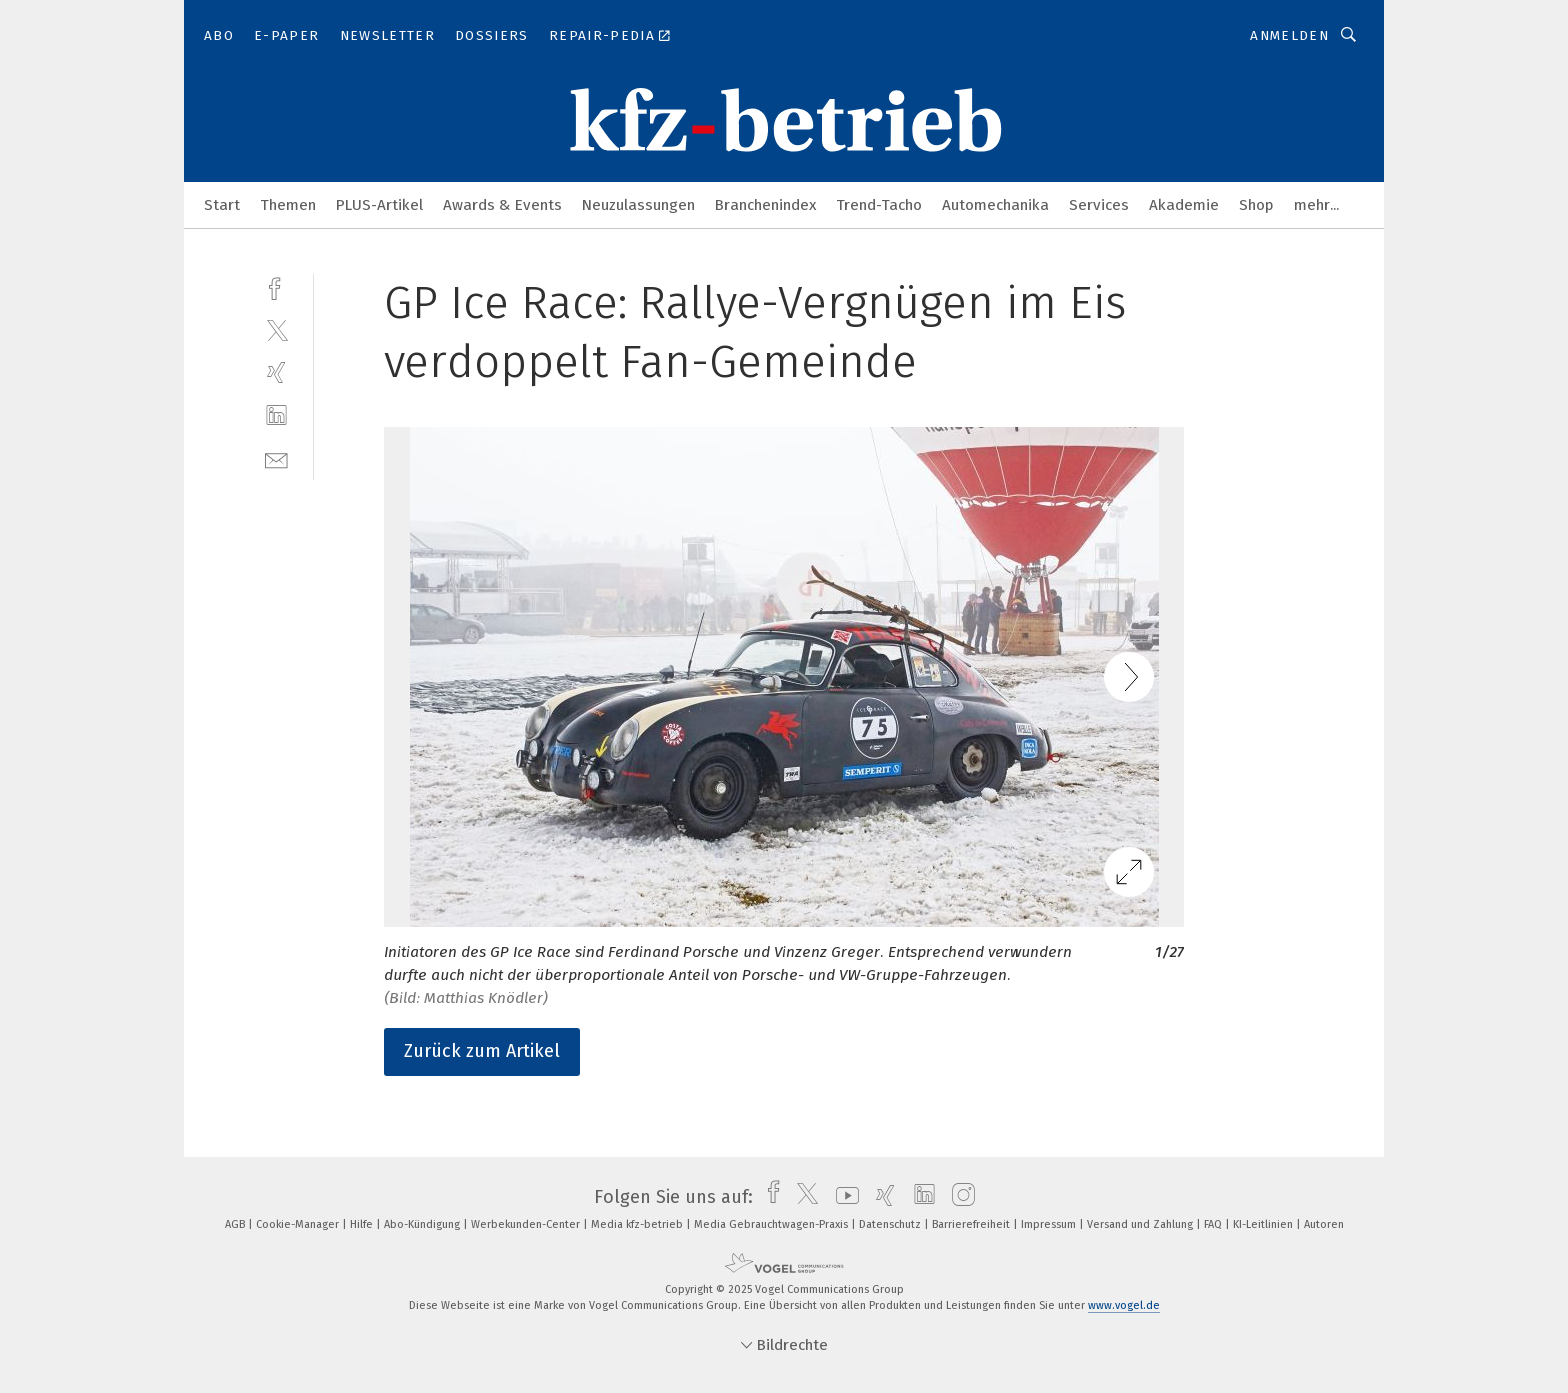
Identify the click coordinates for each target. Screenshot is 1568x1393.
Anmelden (1289, 35)
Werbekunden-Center (527, 1224)
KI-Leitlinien (1264, 1224)
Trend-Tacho (879, 205)
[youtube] (842, 1197)
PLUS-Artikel (379, 205)
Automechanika (995, 205)
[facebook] (276, 286)
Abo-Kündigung (423, 1224)
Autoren (1324, 1224)
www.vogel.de (1124, 1305)
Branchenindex (765, 205)
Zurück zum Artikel (482, 1051)
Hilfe (363, 1224)
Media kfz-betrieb (638, 1224)
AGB (236, 1224)
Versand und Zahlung (1141, 1224)
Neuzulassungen (638, 205)
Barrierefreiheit (972, 1224)
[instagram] (958, 1197)
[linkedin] (276, 415)
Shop (1256, 205)
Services (1099, 205)
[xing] (276, 372)
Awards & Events (502, 205)
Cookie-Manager (299, 1224)
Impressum (1050, 1224)
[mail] (276, 458)
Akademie (1184, 205)
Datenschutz (891, 1224)
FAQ (1214, 1224)
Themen (288, 205)
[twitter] (276, 329)
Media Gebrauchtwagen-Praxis (772, 1224)
